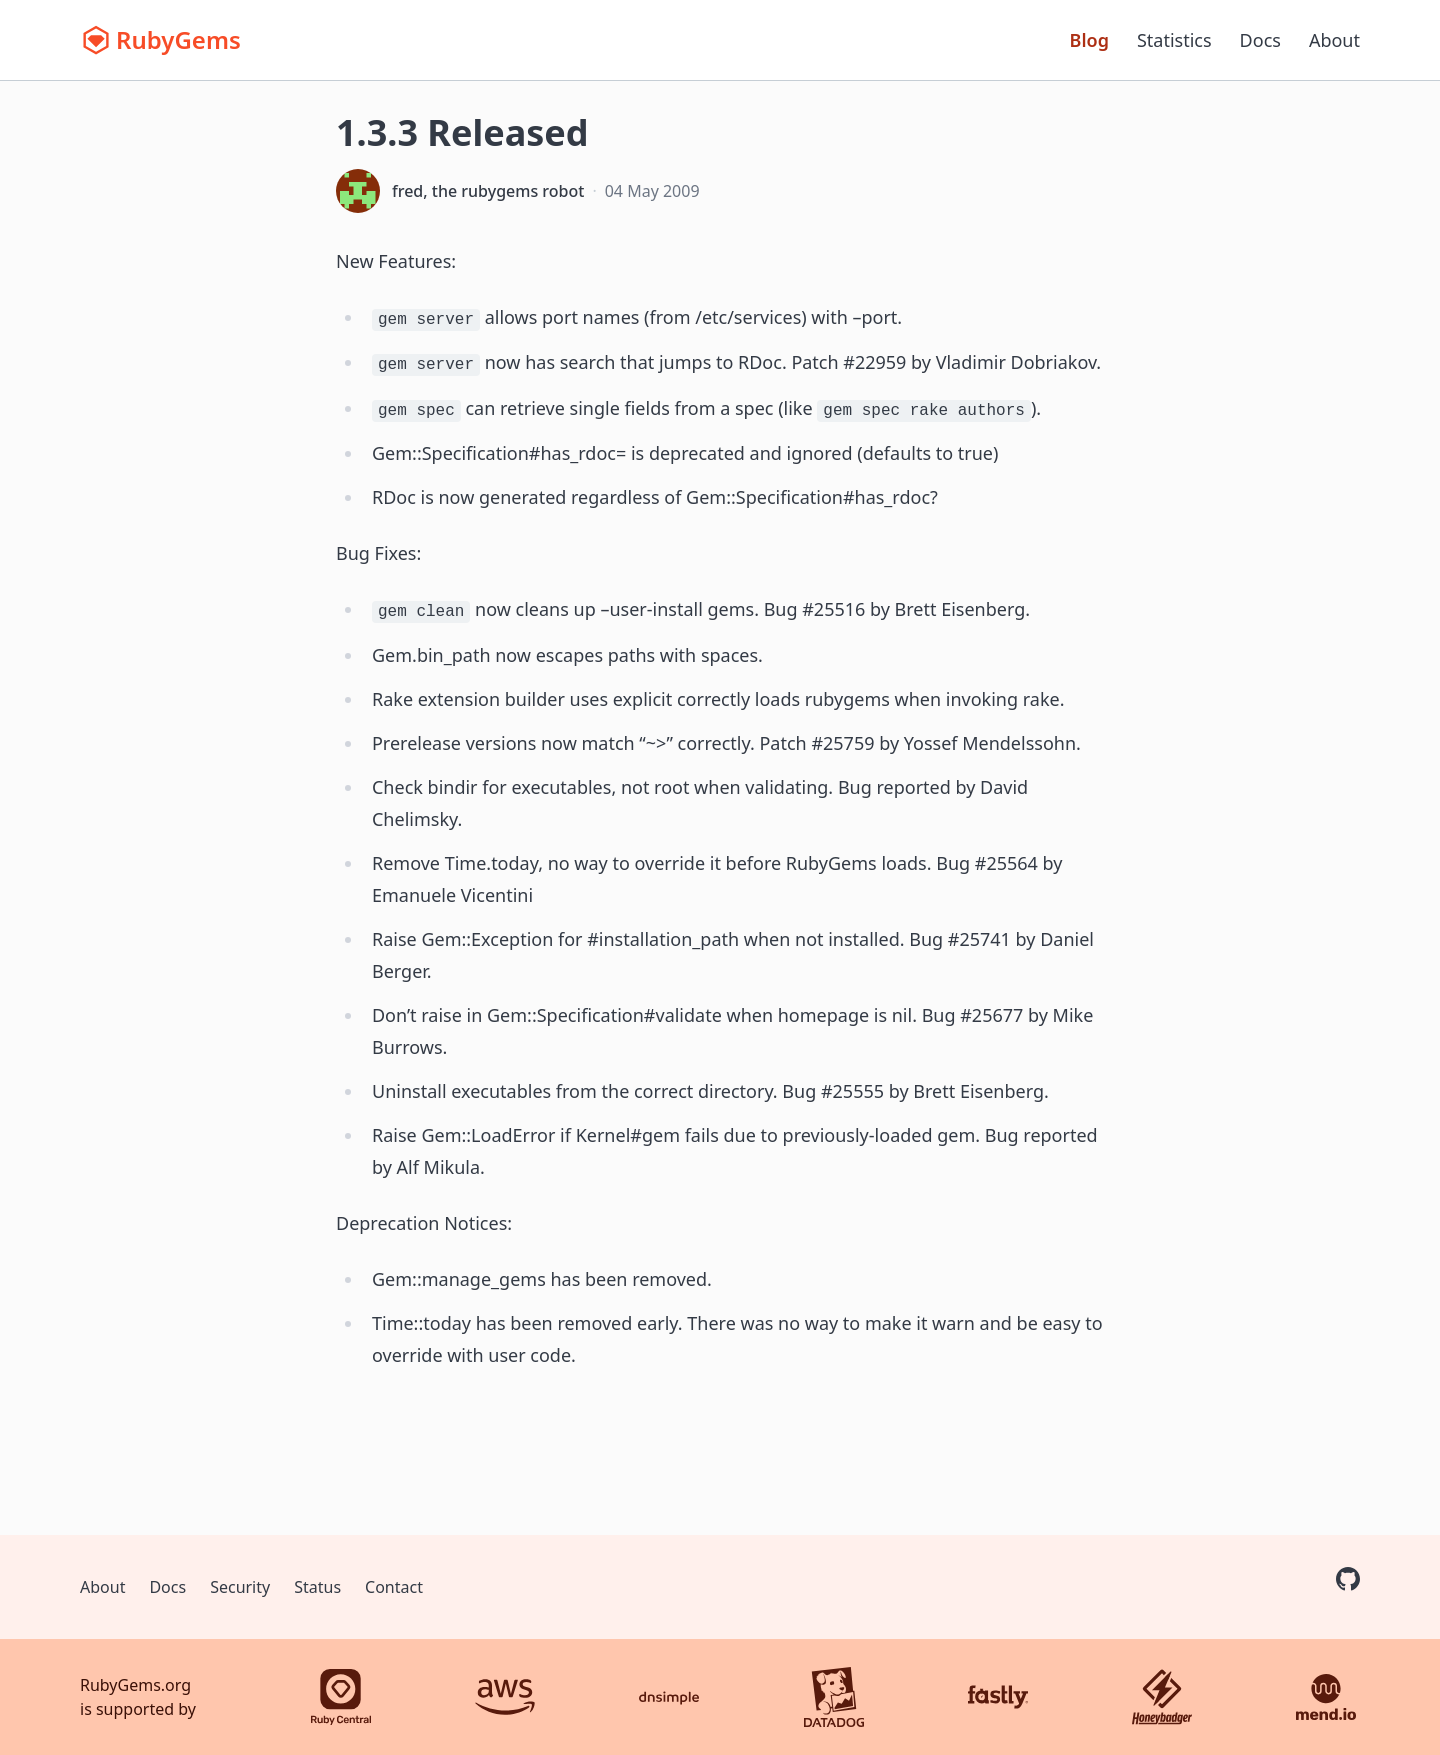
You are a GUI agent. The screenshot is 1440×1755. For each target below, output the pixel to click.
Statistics (1174, 40)
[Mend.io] (1326, 1697)
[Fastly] (998, 1697)
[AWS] (505, 1697)
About (1334, 40)
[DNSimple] (669, 1697)
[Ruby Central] (341, 1697)
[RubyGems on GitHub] (1348, 1579)
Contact (394, 1587)
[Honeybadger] (1162, 1697)
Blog (1089, 40)
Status (317, 1587)
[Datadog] (834, 1697)
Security (240, 1587)
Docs (1260, 40)
